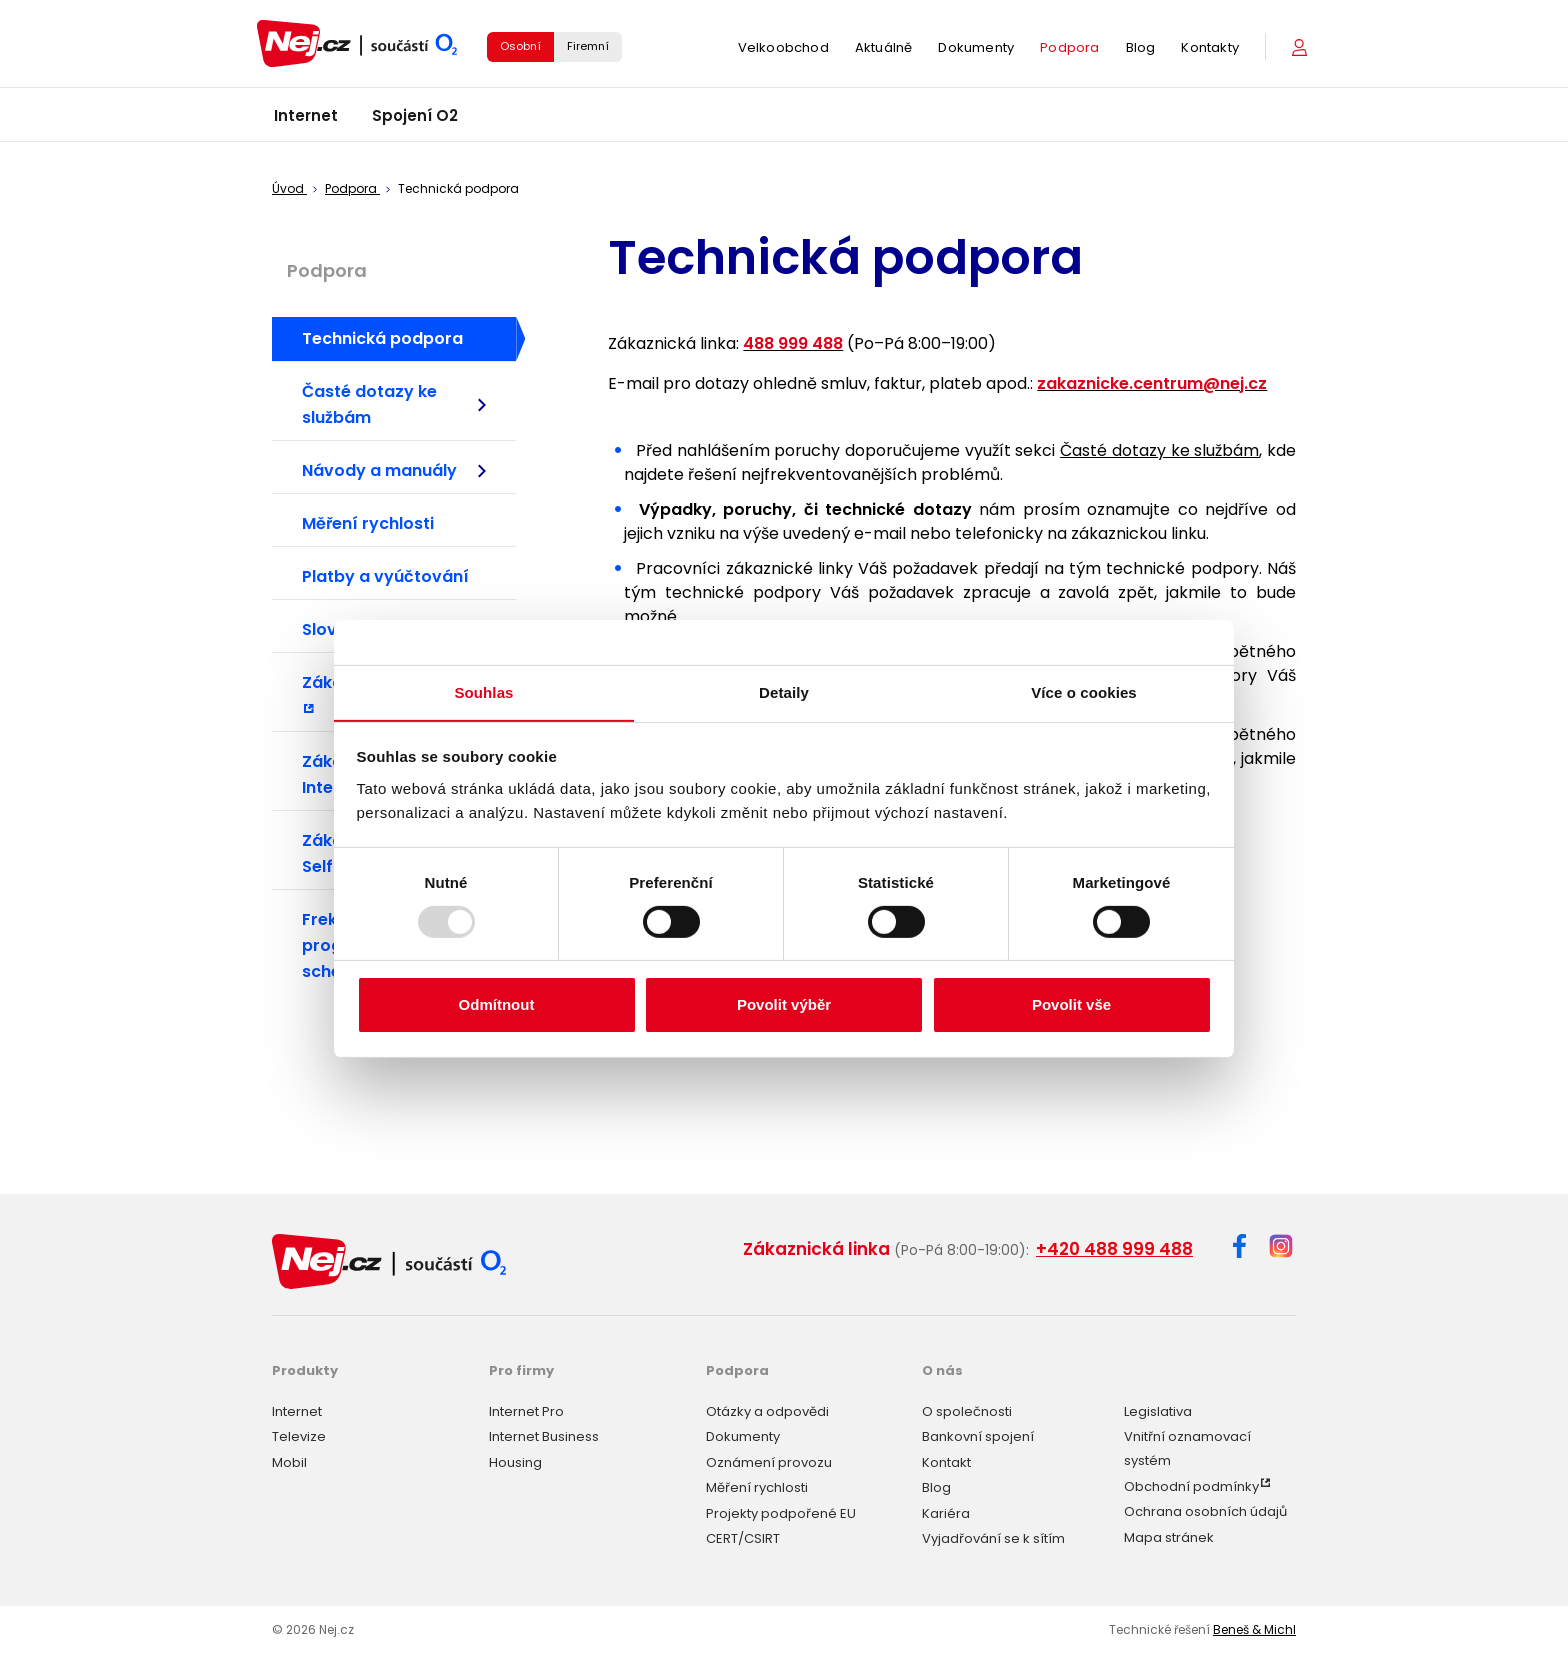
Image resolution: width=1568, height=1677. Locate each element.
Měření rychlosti (368, 523)
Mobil (289, 1460)
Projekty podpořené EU (781, 1511)
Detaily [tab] (784, 691)
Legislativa (1158, 1409)
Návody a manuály (394, 471)
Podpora (1069, 49)
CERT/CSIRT (743, 1537)
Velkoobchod (783, 49)
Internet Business (544, 1435)
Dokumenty (976, 49)
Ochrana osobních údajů (1205, 1510)
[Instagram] (1281, 1247)
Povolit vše (1071, 1005)
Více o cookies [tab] (1084, 691)
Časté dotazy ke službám (394, 405)
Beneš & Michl (1254, 1628)
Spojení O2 (415, 119)
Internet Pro (526, 1409)
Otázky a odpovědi (767, 1409)
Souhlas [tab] (483, 691)
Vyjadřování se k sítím (993, 1537)
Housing (515, 1460)
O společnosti (967, 1409)
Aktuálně (884, 49)
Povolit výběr (784, 1005)
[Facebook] (1239, 1249)
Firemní (588, 48)
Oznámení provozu (769, 1460)
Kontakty (1210, 49)
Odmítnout (497, 1005)
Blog (1141, 49)
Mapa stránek (1169, 1535)
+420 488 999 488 (1114, 1249)
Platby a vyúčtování (385, 576)
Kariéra (946, 1511)
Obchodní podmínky (1191, 1484)
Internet (306, 119)
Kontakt (946, 1460)
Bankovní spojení (978, 1435)
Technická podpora (382, 338)
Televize (299, 1435)
